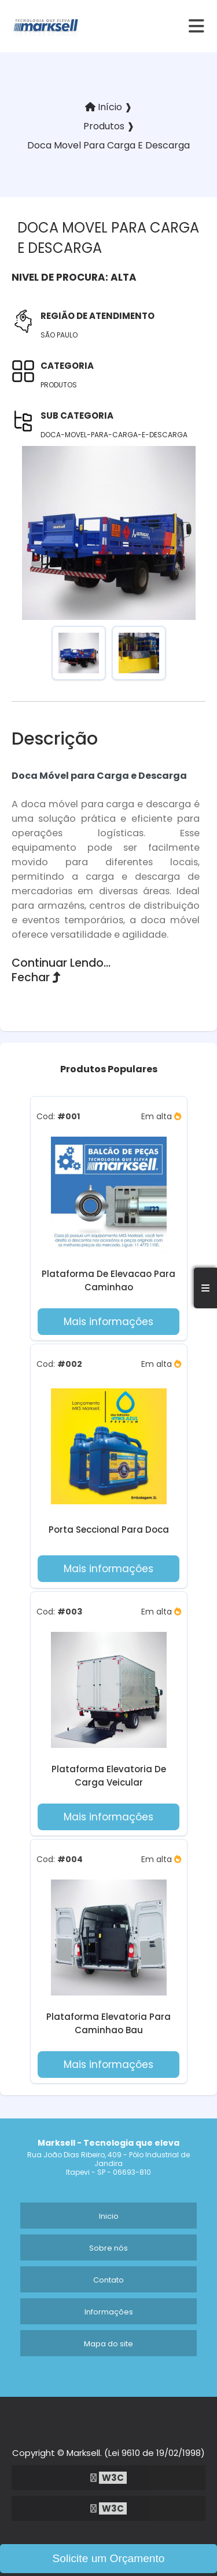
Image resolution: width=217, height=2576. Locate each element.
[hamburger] (196, 26)
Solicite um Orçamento (108, 2558)
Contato (108, 2279)
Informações (108, 2311)
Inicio (109, 2216)
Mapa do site (108, 2343)
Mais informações (108, 1322)
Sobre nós (108, 2248)
